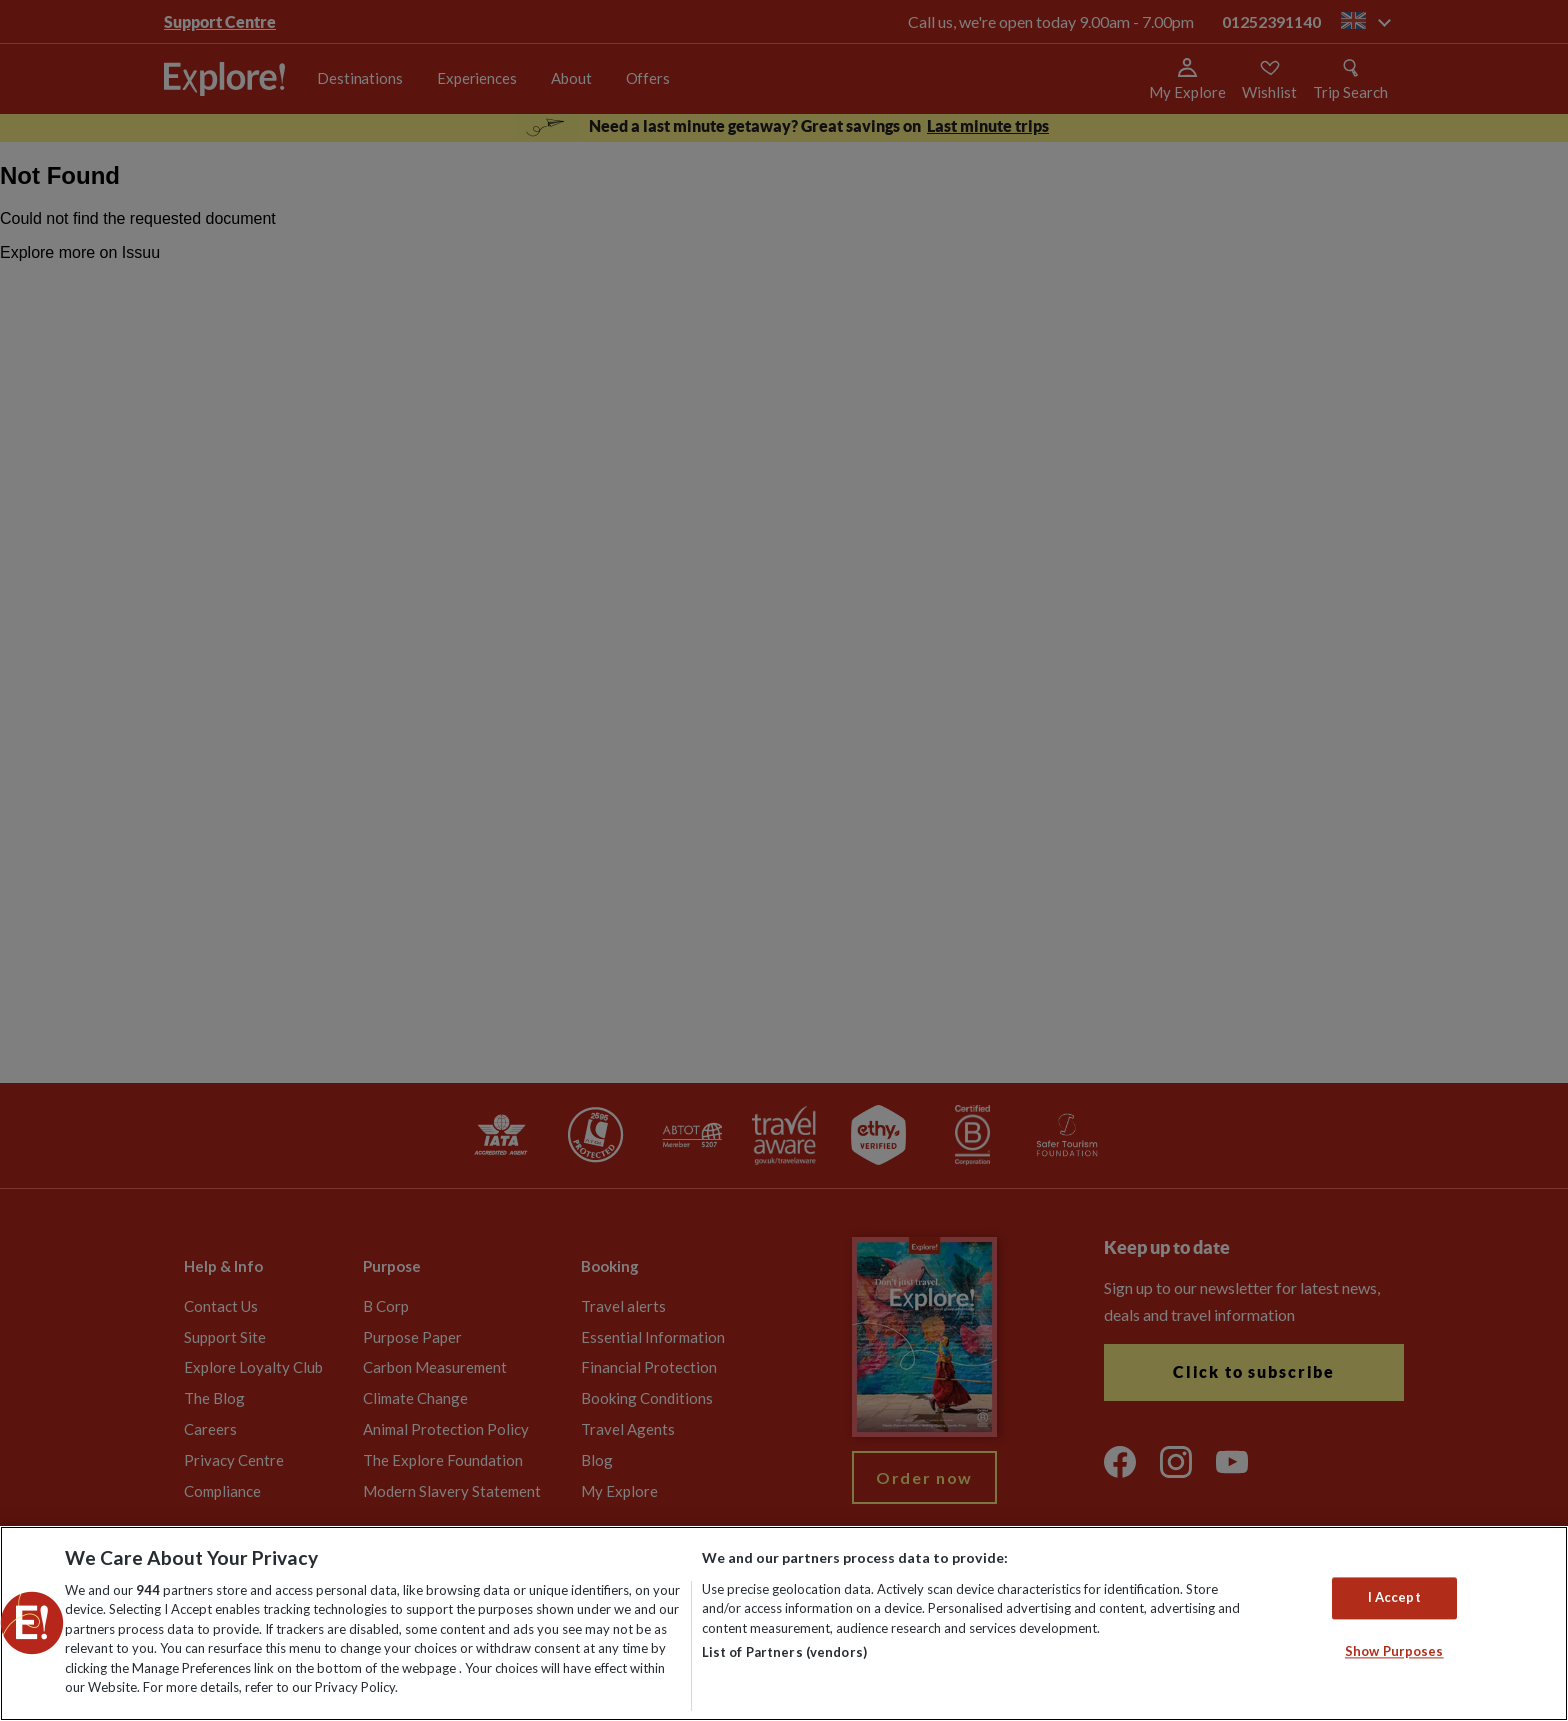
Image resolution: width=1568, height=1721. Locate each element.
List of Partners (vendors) (784, 1652)
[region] (784, 1623)
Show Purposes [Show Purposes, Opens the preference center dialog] (1394, 1651)
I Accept (1394, 1598)
